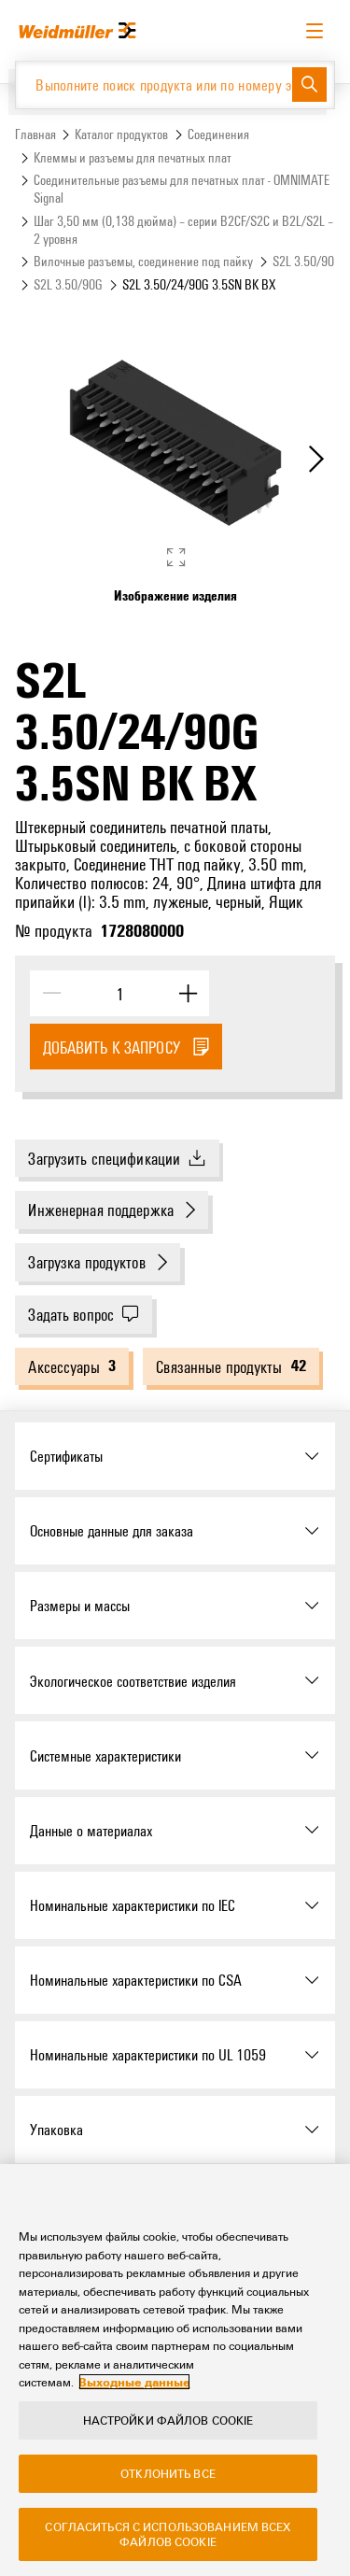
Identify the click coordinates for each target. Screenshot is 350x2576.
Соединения (218, 134)
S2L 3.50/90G (68, 284)
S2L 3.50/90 (303, 261)
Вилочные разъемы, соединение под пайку (143, 261)
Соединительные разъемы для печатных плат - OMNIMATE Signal (181, 188)
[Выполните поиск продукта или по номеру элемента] (154, 85)
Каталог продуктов (121, 134)
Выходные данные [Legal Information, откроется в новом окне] (134, 2386)
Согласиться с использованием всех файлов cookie (167, 2538)
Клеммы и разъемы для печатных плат (132, 157)
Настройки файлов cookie (168, 2423)
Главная (35, 134)
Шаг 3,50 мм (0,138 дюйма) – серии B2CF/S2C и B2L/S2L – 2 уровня (183, 230)
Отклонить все (168, 2477)
